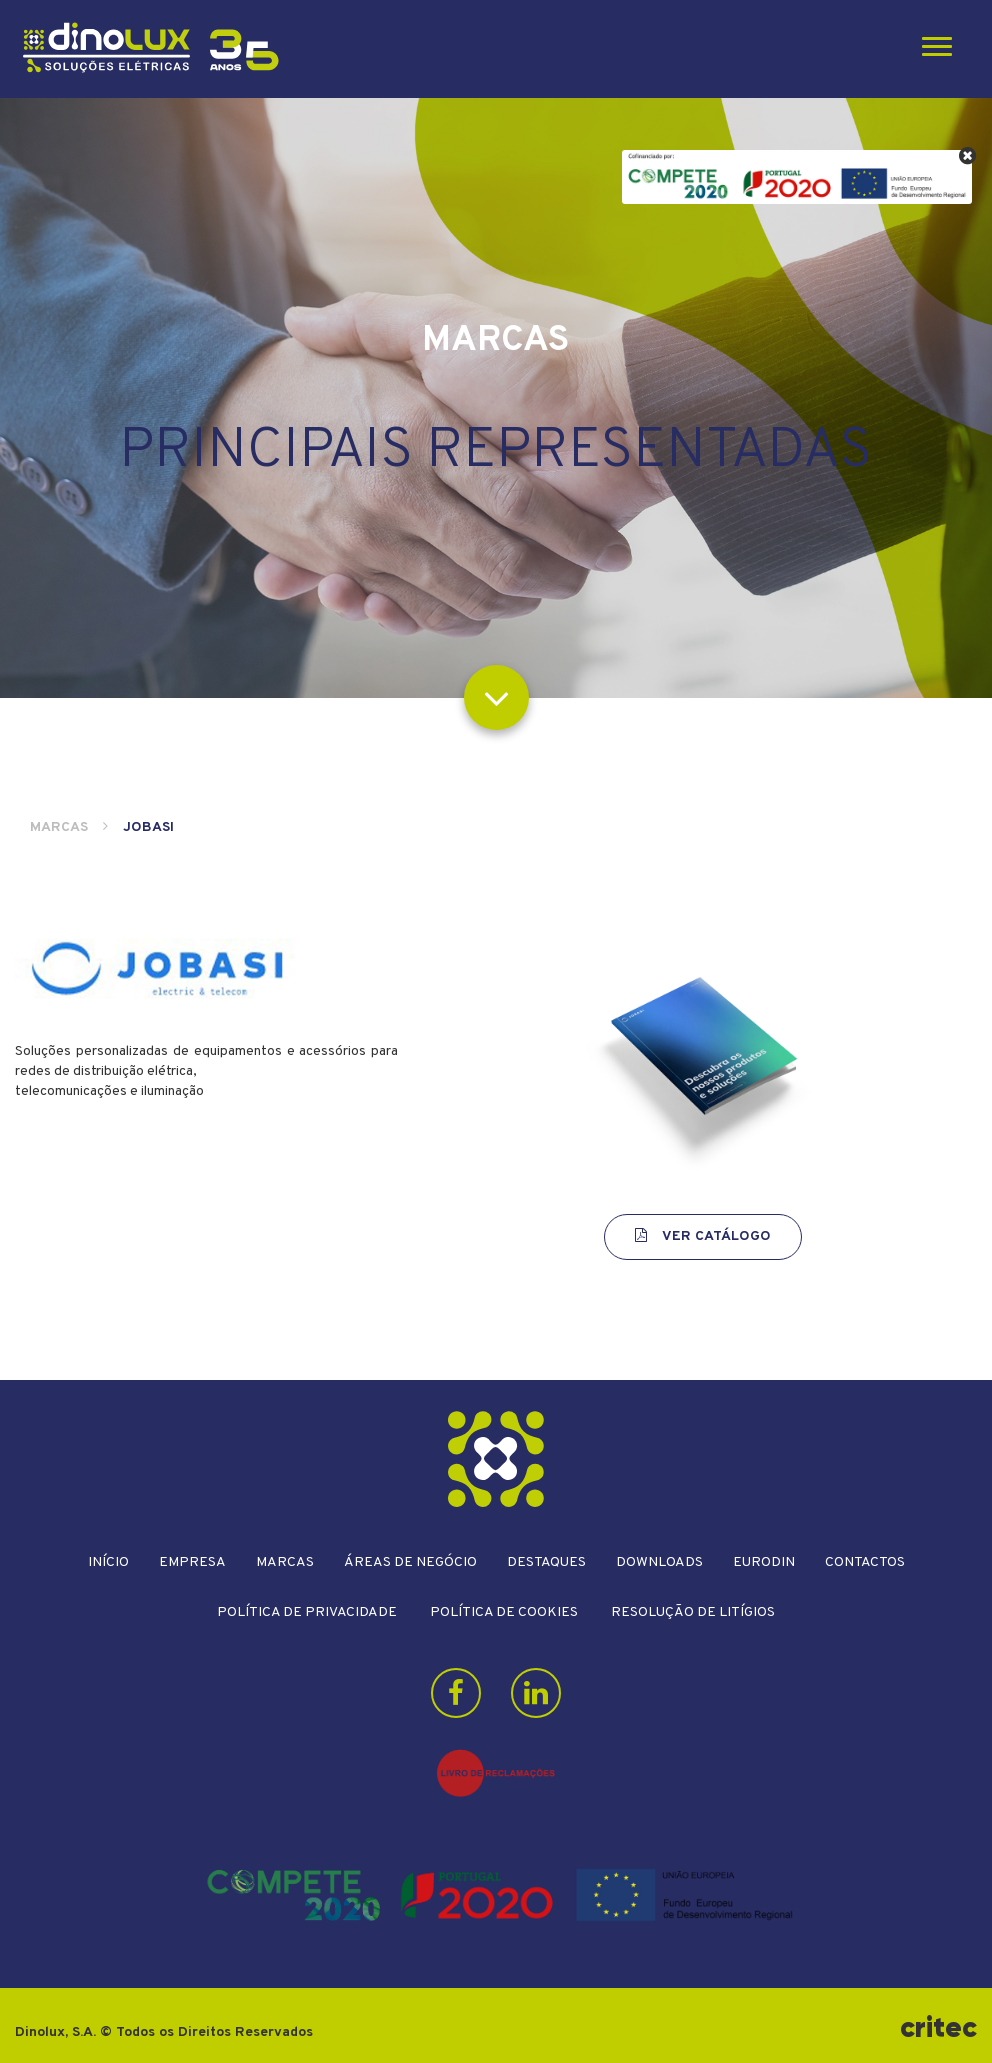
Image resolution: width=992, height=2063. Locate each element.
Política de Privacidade (307, 1612)
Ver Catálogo (703, 1236)
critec (938, 2027)
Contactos (865, 1562)
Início (108, 1562)
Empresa (192, 1562)
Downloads (659, 1562)
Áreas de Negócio (410, 1562)
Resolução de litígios (693, 1612)
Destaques (546, 1562)
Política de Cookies (504, 1612)
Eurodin (764, 1562)
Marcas (59, 827)
